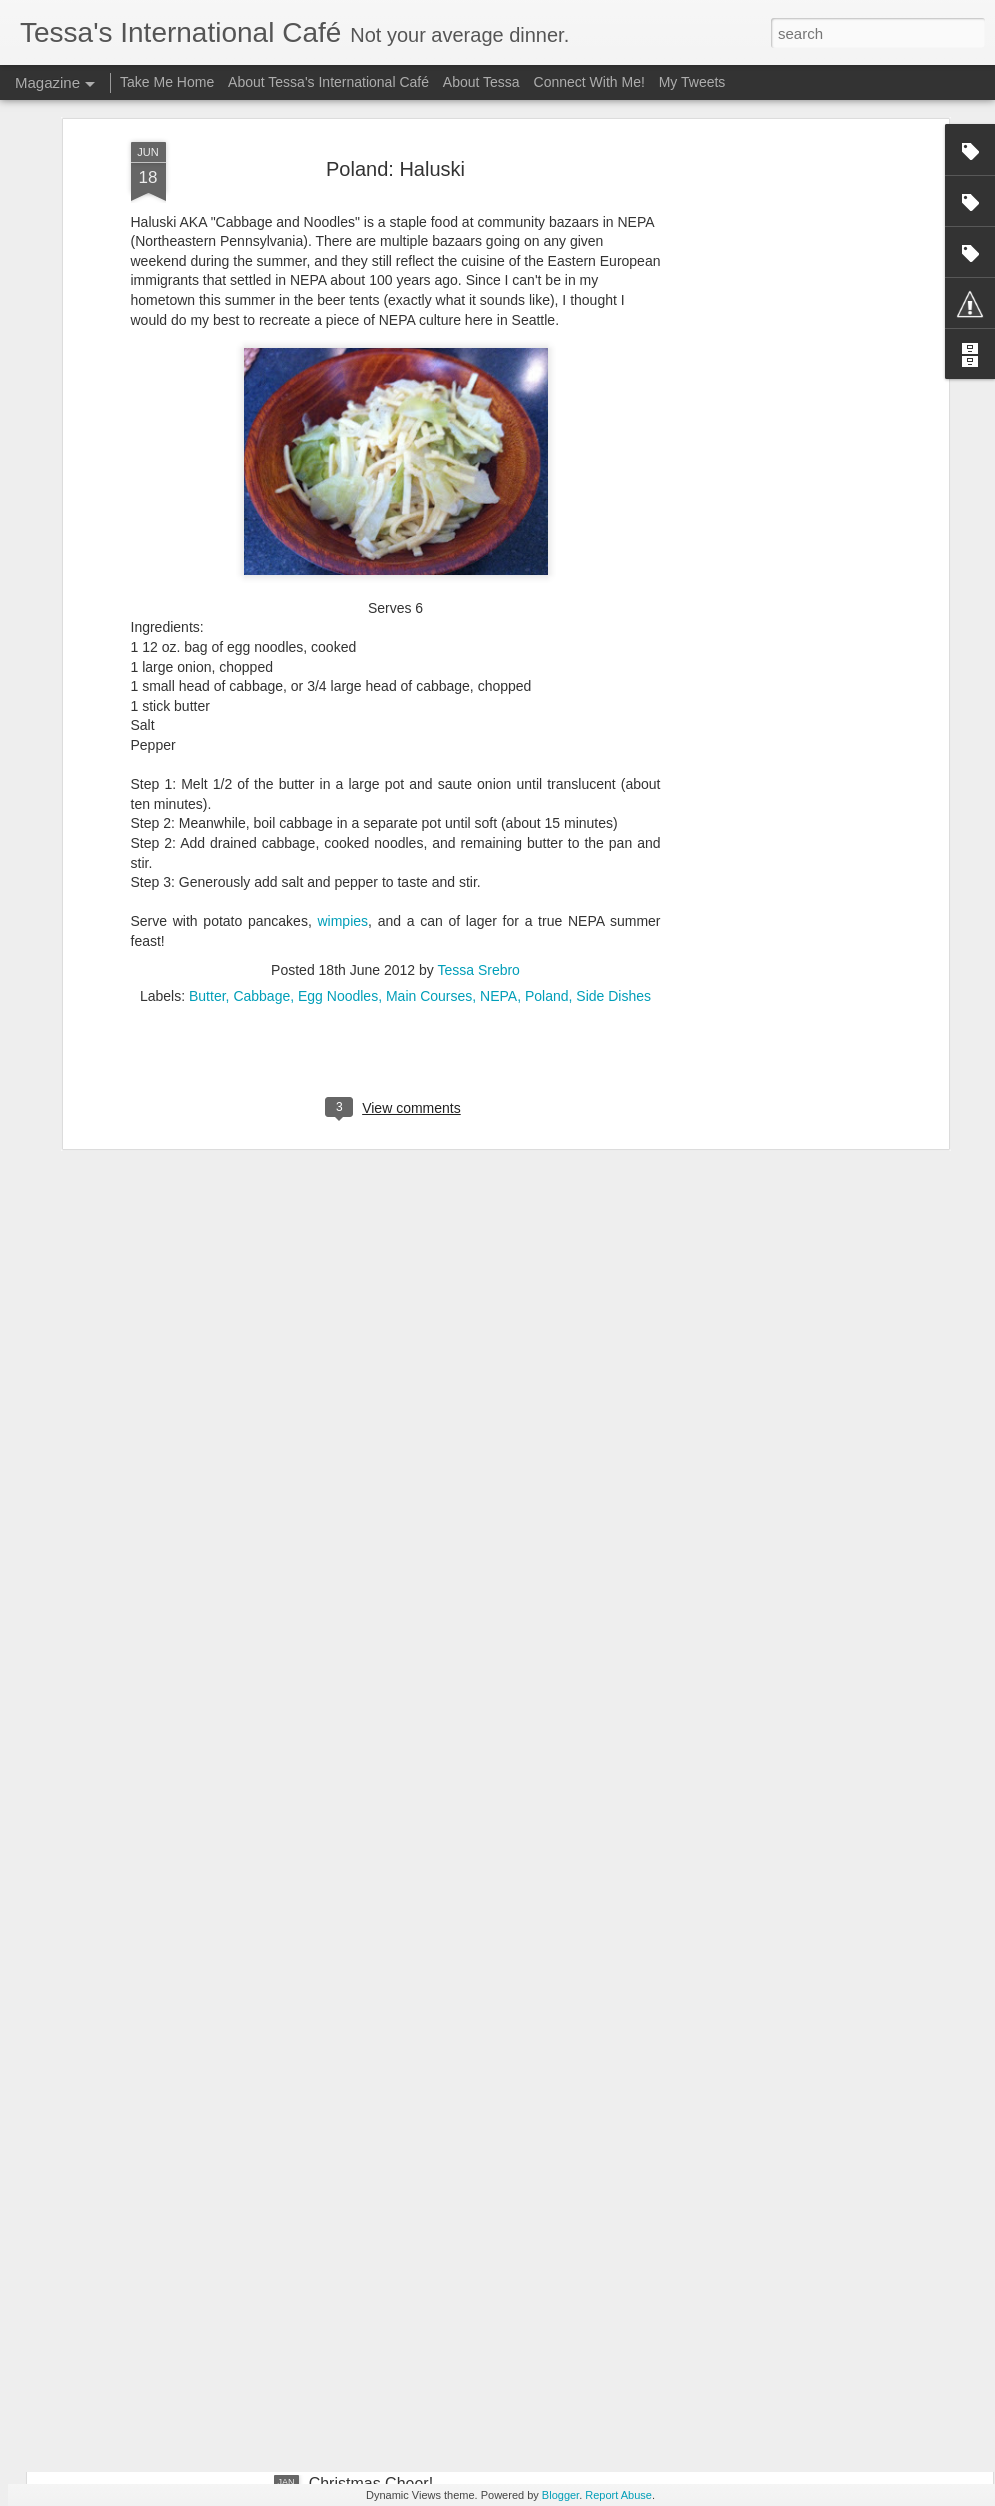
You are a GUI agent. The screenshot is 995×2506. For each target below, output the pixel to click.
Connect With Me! (589, 82)
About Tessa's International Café (328, 82)
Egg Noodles (338, 844)
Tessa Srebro (478, 818)
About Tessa (481, 82)
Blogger (560, 2495)
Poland (547, 844)
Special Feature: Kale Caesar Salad (436, 2256)
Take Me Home (167, 82)
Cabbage (261, 844)
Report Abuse (618, 2495)
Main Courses (429, 844)
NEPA (498, 844)
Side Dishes (613, 844)
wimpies (342, 770)
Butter (207, 844)
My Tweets (692, 82)
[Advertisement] (771, 125)
